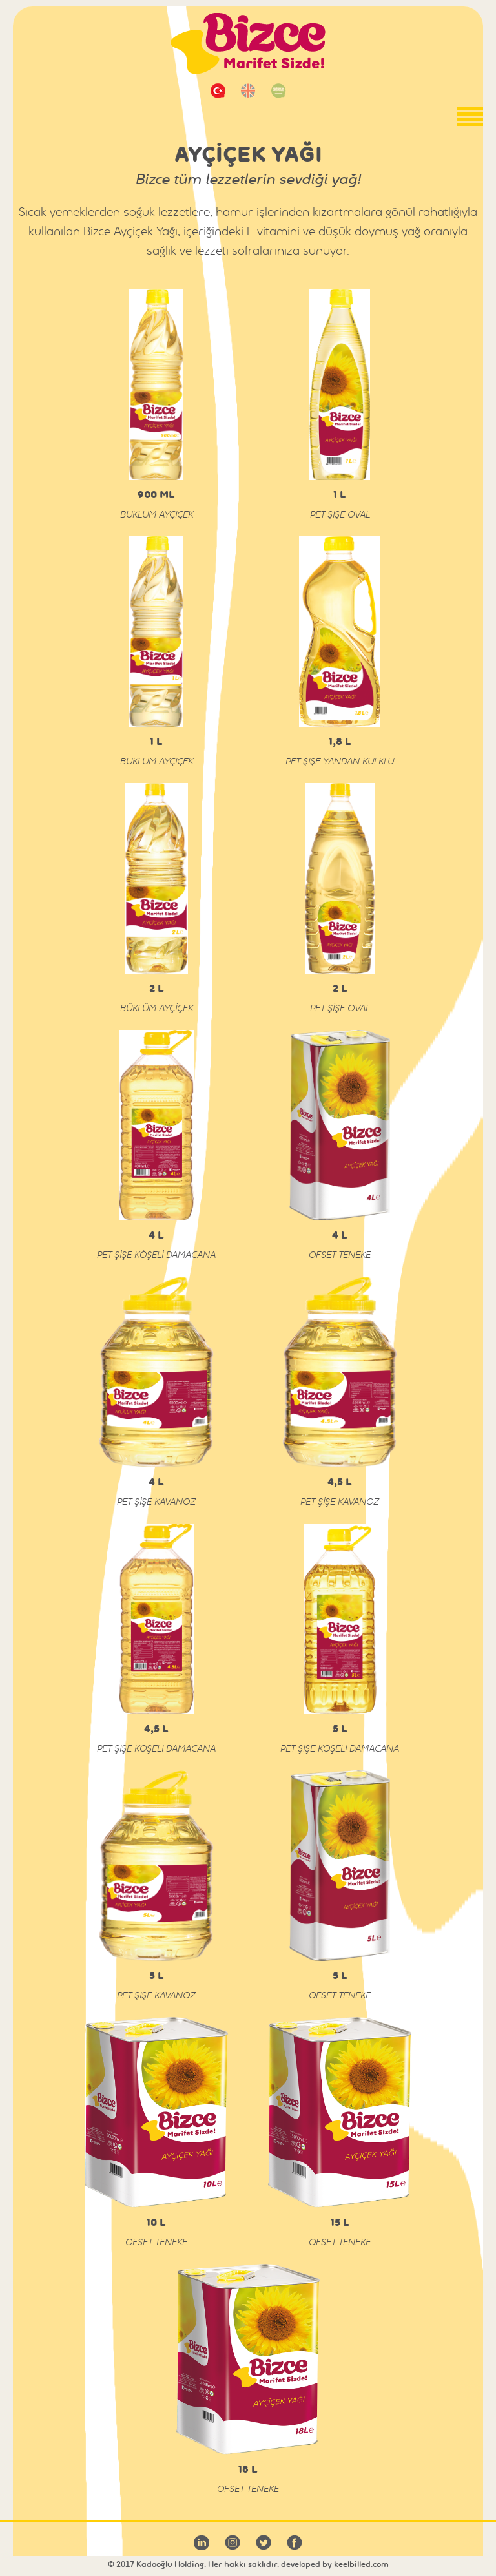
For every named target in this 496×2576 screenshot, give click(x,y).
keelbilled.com (361, 2564)
